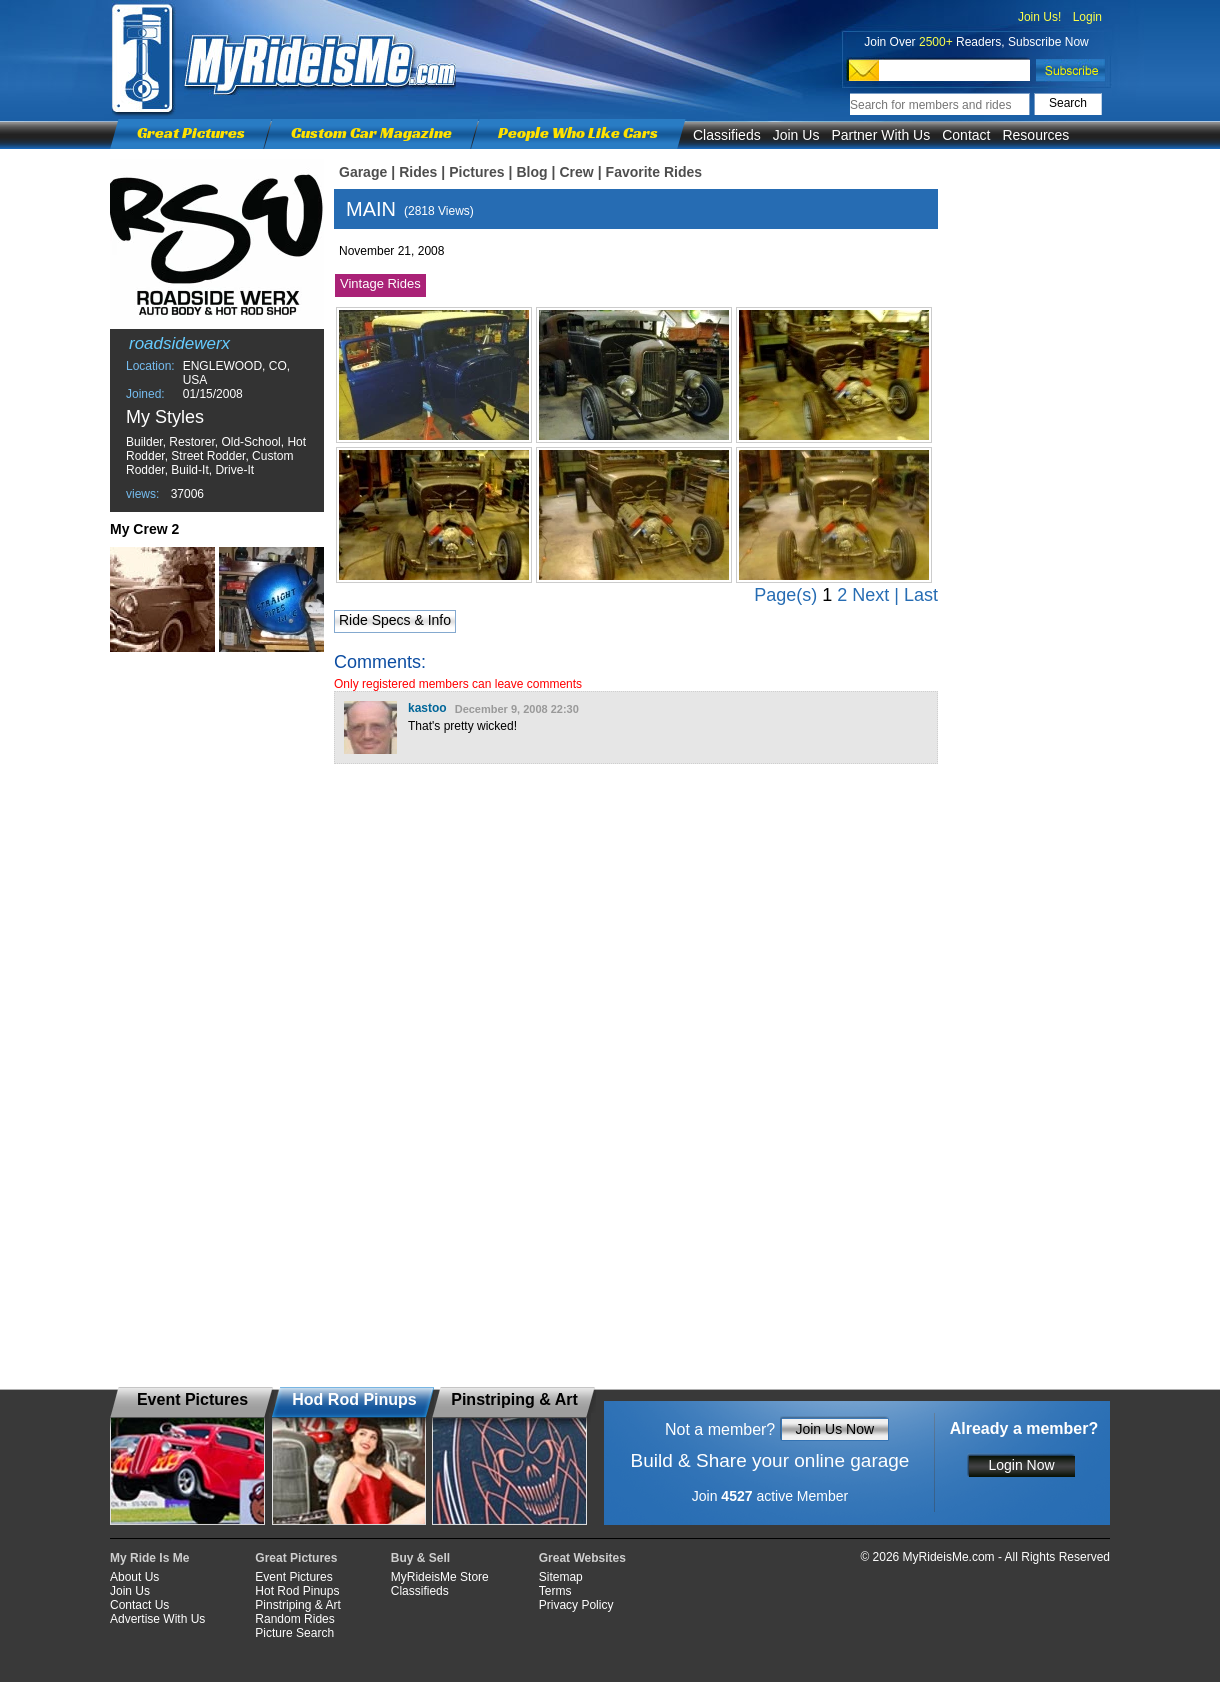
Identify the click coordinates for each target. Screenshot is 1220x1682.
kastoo (427, 708)
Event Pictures (293, 1577)
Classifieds (727, 135)
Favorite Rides (654, 172)
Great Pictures (191, 132)
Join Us (796, 135)
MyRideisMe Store (440, 1577)
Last (921, 595)
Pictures (476, 172)
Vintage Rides (380, 283)
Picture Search (294, 1633)
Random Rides (294, 1619)
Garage (363, 172)
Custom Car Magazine (371, 132)
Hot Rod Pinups (297, 1591)
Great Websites (582, 1558)
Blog (531, 172)
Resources (1035, 135)
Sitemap (561, 1577)
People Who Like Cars (578, 132)
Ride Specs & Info (395, 620)
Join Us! (1039, 17)
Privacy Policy (576, 1605)
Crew (576, 172)
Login (1087, 17)
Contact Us (139, 1605)
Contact (966, 135)
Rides (418, 172)
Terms (555, 1591)
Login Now (1021, 1465)
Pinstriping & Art (297, 1605)
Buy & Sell (420, 1558)
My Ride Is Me (149, 1558)
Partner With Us (880, 135)
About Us (134, 1577)
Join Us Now (834, 1429)
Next (870, 595)
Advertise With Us (157, 1619)
